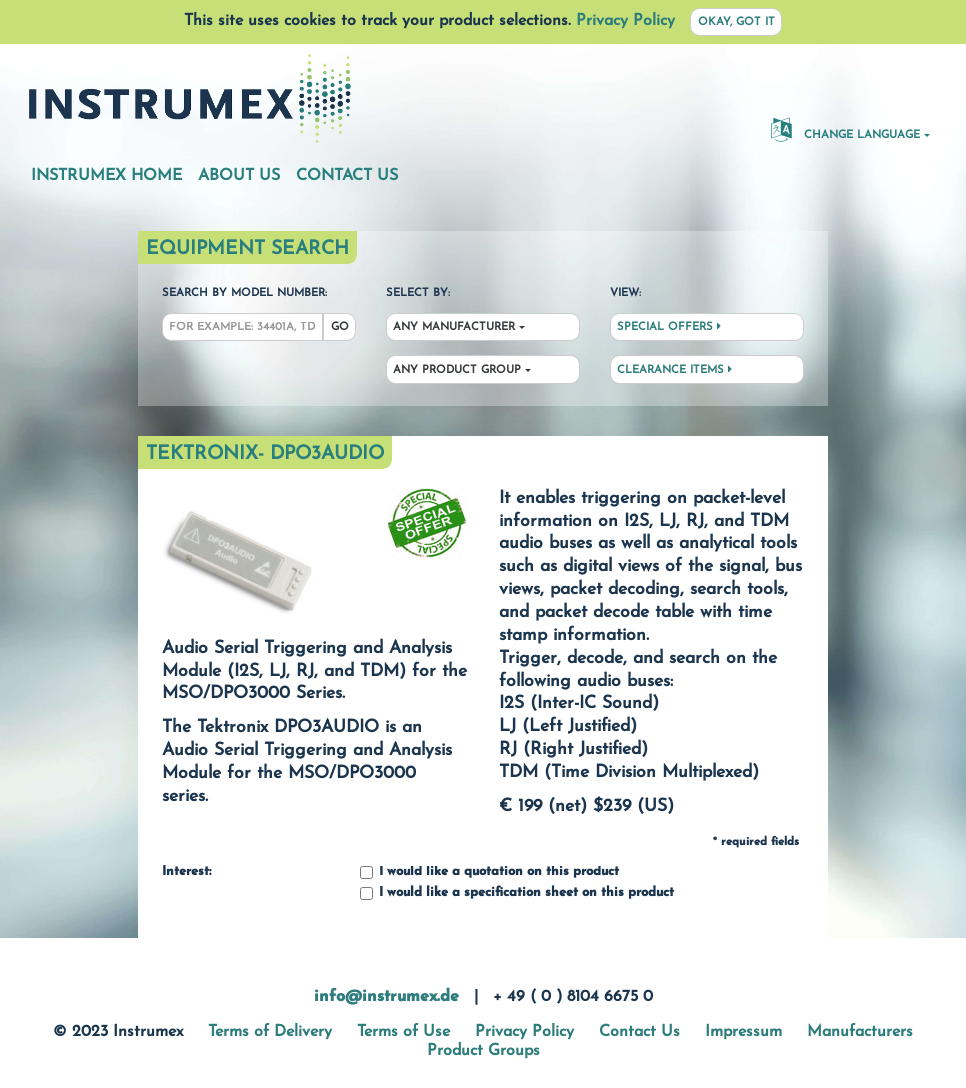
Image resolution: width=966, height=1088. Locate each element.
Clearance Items (674, 370)
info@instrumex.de (386, 997)
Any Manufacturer (454, 327)
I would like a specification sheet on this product (517, 893)
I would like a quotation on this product (489, 872)
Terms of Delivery (270, 1032)
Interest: (186, 872)
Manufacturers (860, 1032)
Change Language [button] (845, 129)
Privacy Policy (625, 21)
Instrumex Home (106, 176)
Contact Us (347, 176)
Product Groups (483, 1051)
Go (340, 327)
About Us (239, 176)
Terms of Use (403, 1032)
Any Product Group (457, 370)
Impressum (743, 1032)
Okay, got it (736, 22)
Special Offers (669, 327)
